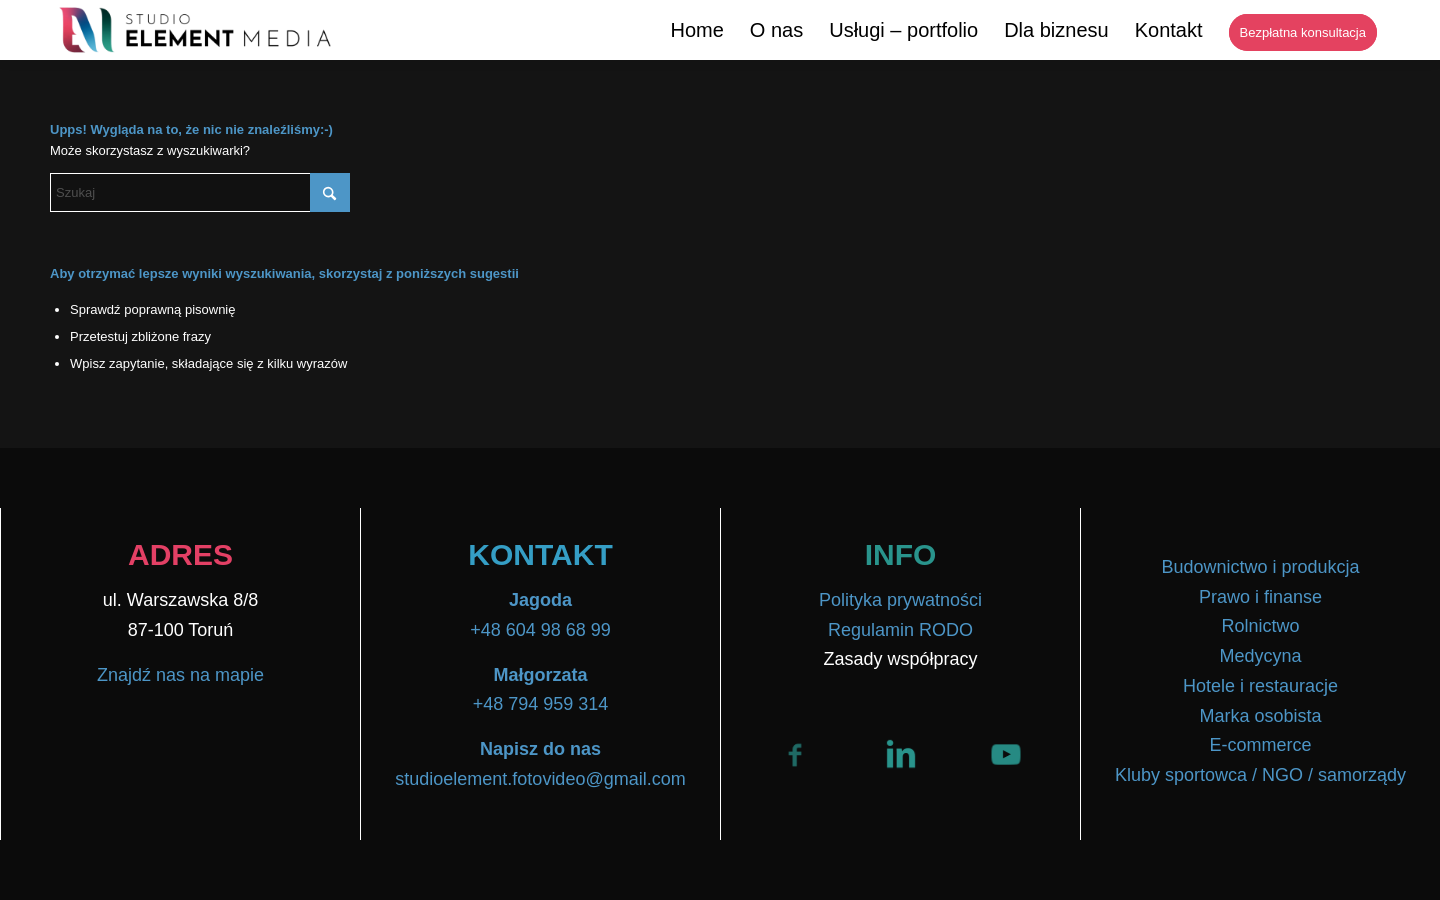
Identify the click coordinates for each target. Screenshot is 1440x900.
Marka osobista (1260, 716)
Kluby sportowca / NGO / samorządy (1260, 775)
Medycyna (1260, 656)
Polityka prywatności (900, 600)
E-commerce (1260, 745)
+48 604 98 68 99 (540, 630)
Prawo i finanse (1260, 597)
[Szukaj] (200, 192)
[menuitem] (696, 30)
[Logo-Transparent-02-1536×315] (196, 30)
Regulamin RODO (900, 630)
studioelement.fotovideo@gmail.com (540, 779)
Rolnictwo (1260, 626)
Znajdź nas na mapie (180, 675)
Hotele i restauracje (1260, 686)
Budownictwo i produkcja (1260, 567)
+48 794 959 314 (541, 704)
